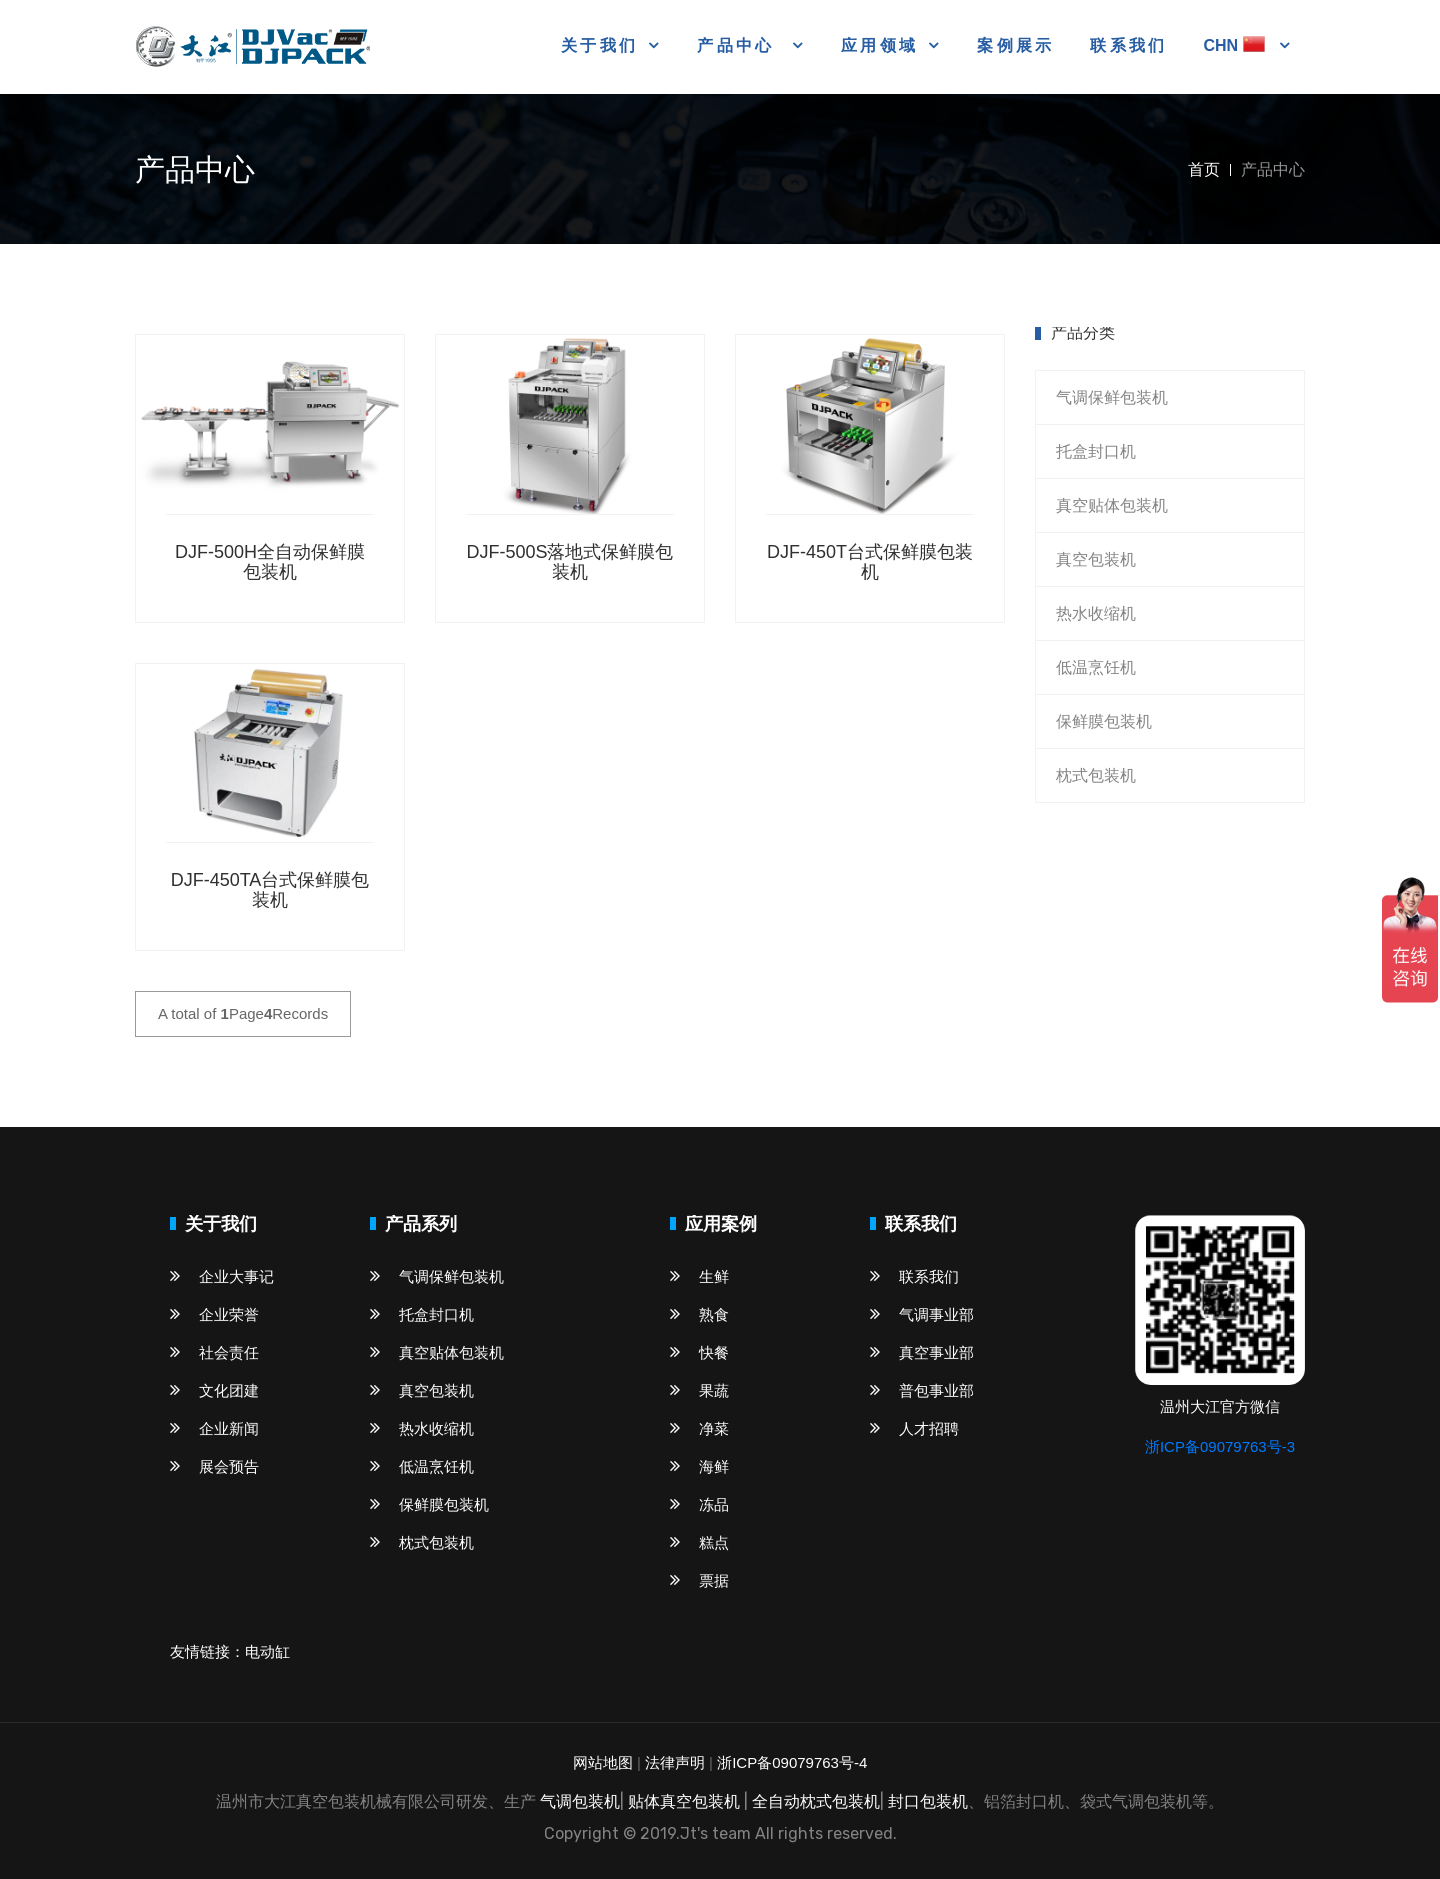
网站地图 (603, 1762)
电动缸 (267, 1651)
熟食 (699, 1314)
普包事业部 (922, 1390)
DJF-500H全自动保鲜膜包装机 (270, 562)
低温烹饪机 (1096, 667)
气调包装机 (580, 1801)
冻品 (699, 1504)
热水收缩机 (1096, 613)
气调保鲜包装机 (1112, 397)
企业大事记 (222, 1276)
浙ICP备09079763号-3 (1220, 1446)
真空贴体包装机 (1112, 505)
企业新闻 (214, 1428)
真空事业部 (922, 1352)
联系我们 (1128, 46)
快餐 (699, 1352)
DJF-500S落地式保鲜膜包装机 (569, 562)
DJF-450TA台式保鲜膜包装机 (270, 890)
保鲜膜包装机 (1104, 721)
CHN (1236, 45)
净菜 (699, 1428)
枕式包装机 (1096, 775)
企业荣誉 (214, 1314)
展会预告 (214, 1466)
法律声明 (675, 1762)
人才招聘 (914, 1428)
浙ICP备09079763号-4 (792, 1762)
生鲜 (699, 1276)
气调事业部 (922, 1314)
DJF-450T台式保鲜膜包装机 (870, 562)
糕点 (699, 1542)
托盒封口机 (1096, 451)
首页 (1204, 169)
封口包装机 (928, 1801)
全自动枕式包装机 (816, 1801)
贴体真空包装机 (684, 1801)
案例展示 (1015, 46)
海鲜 (699, 1466)
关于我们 (599, 45)
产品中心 (739, 45)
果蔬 (699, 1390)
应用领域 (879, 45)
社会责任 (214, 1352)
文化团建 (214, 1390)
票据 (699, 1580)
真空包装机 (1096, 559)
